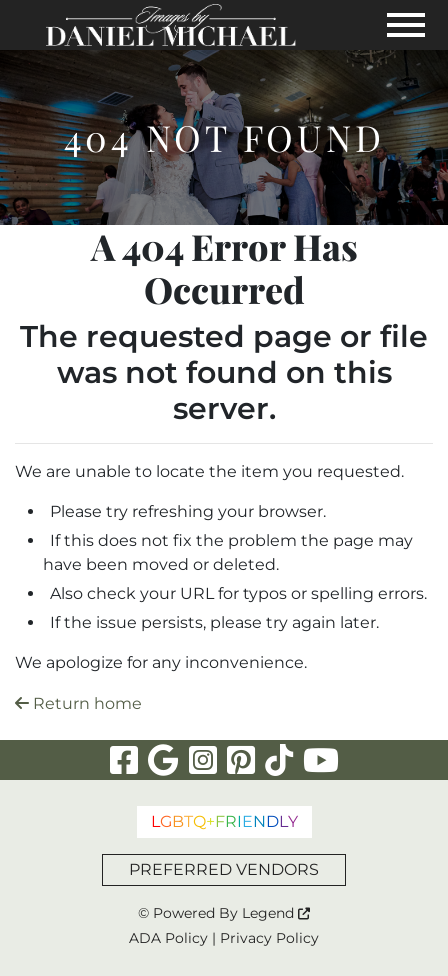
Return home (78, 703)
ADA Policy (168, 938)
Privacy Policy (269, 938)
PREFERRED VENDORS (224, 869)
